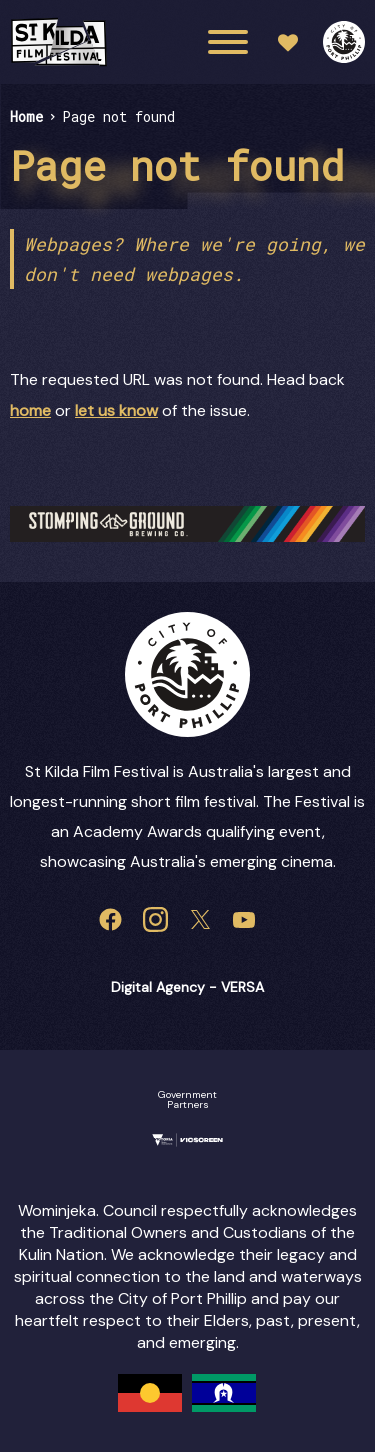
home (30, 410)
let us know (116, 410)
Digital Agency (158, 987)
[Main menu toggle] (228, 42)
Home (26, 116)
